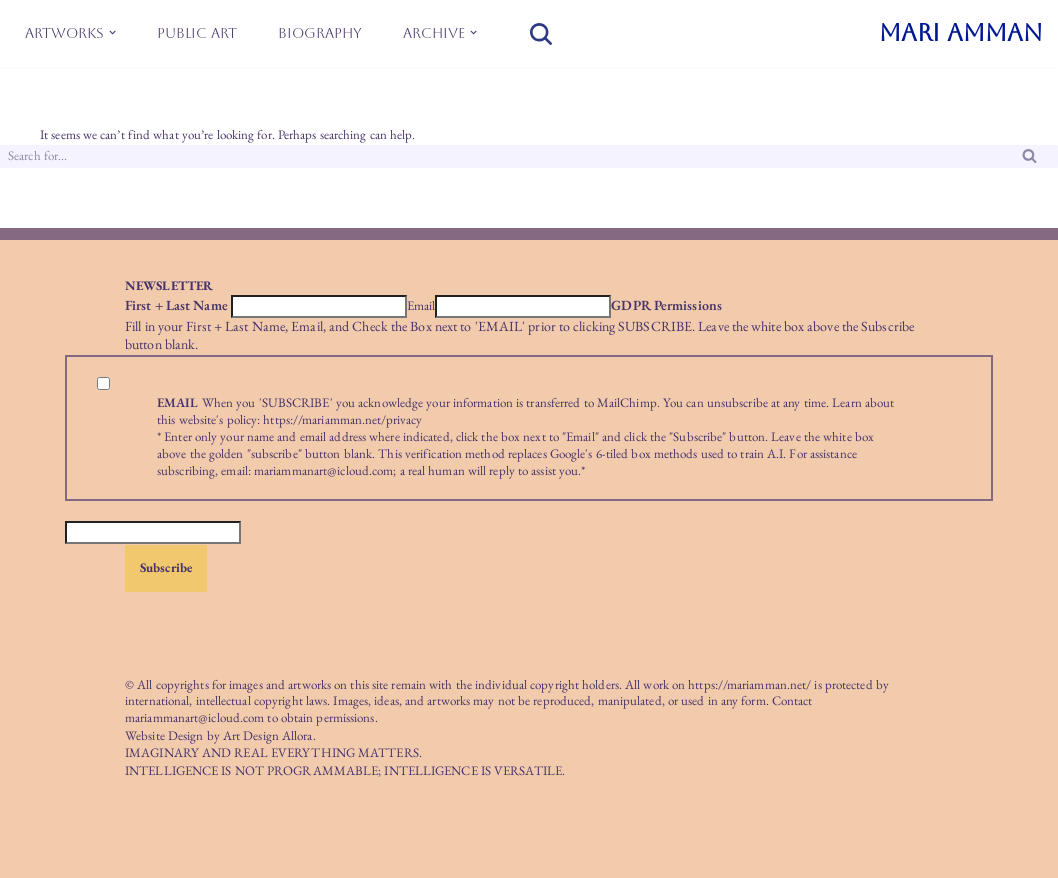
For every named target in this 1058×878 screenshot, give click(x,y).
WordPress (179, 856)
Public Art (197, 33)
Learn (847, 402)
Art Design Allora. (269, 735)
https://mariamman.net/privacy (342, 419)
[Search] (541, 34)
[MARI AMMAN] (961, 33)
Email (421, 306)
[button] (112, 32)
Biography (320, 33)
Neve (68, 856)
